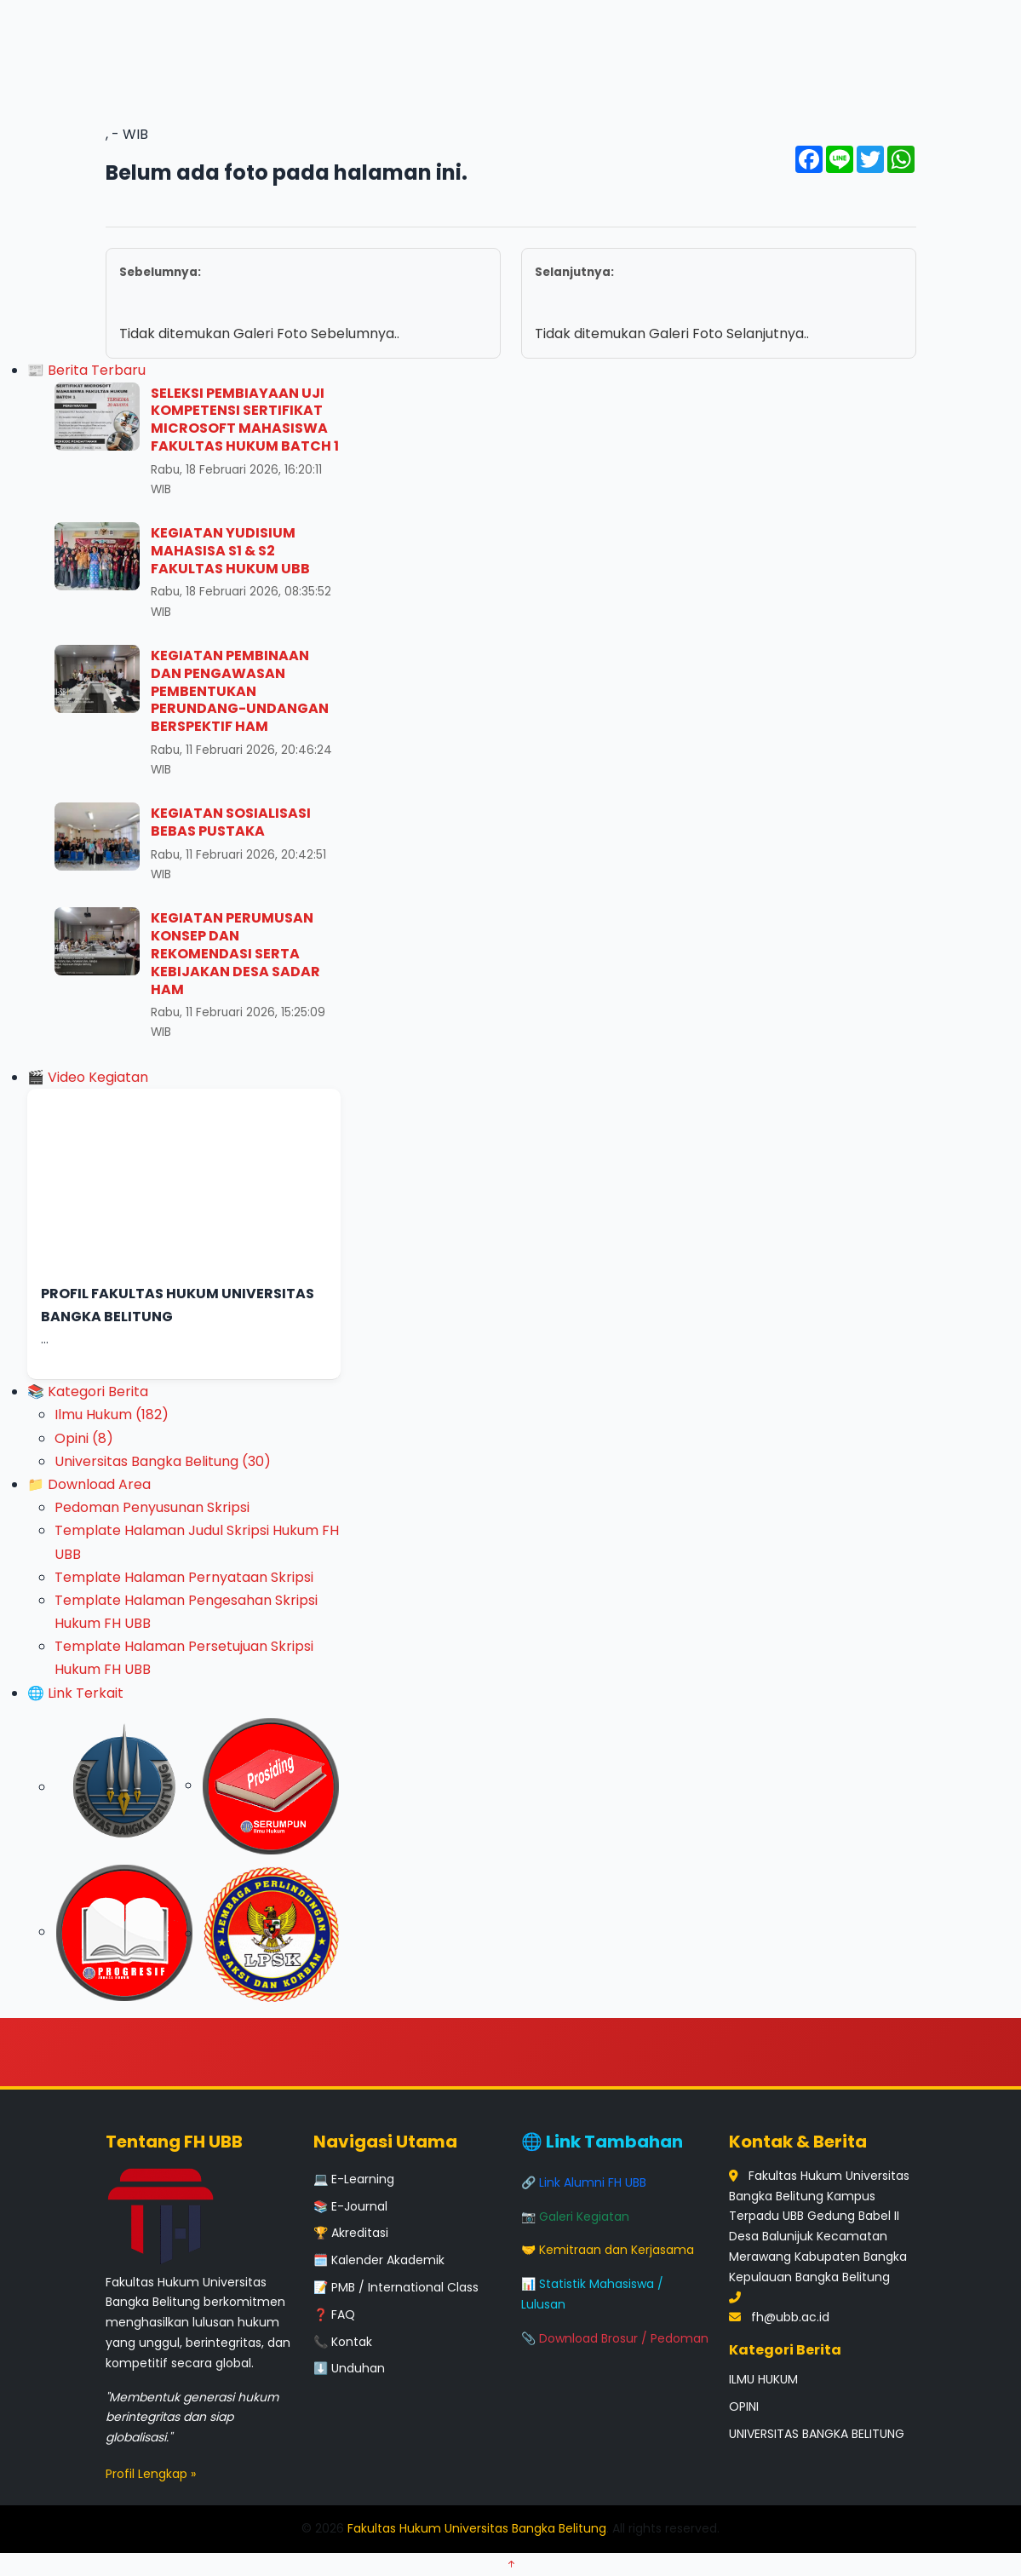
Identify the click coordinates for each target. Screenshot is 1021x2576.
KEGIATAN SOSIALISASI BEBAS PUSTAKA (231, 822)
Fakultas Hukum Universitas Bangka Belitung (476, 2528)
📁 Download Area (89, 1484)
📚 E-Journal (350, 2206)
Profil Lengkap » (151, 2473)
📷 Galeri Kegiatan (575, 2216)
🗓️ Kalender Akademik (379, 2259)
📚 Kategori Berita (87, 1391)
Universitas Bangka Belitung (162, 1461)
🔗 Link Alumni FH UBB (583, 2182)
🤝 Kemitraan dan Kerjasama (607, 2249)
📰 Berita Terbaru (86, 370)
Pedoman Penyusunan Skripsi (152, 1507)
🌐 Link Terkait (75, 1693)
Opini (83, 1438)
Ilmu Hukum (111, 1414)
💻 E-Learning (353, 2179)
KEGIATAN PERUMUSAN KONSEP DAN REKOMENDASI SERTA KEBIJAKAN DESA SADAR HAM (235, 953)
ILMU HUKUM (763, 2379)
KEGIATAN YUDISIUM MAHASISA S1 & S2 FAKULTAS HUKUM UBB (230, 550)
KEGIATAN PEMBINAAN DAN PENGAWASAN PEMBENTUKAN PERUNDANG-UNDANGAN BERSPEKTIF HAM (240, 691)
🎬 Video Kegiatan (87, 1077)
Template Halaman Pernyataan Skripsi (183, 1577)
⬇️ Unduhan (349, 2368)
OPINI (744, 2406)
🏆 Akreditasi (350, 2232)
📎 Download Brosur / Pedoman (614, 2338)
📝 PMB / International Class (396, 2287)
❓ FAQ (334, 2314)
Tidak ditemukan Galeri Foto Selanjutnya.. (719, 302)
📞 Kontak (342, 2341)
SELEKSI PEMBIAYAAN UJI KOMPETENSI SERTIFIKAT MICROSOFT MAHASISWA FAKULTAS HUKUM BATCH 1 (245, 419)
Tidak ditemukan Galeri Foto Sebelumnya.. (303, 302)
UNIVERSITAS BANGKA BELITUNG (816, 2433)
